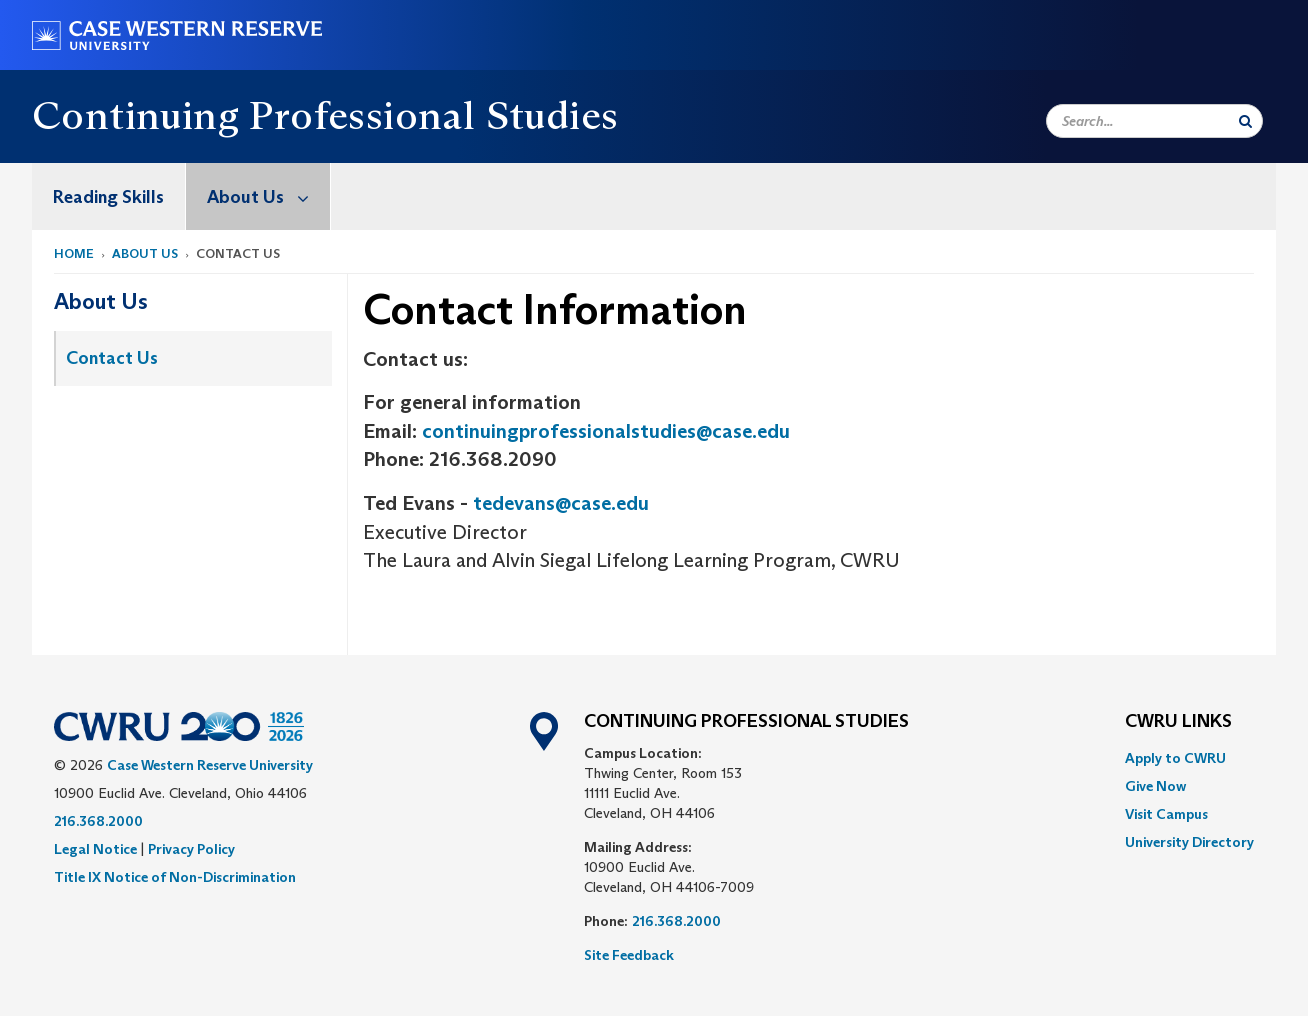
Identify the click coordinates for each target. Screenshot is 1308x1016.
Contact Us (112, 358)
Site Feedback (629, 955)
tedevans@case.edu (561, 503)
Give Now (1155, 786)
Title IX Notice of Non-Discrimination (175, 877)
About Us (268, 196)
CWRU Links (1178, 722)
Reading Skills (108, 197)
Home (74, 253)
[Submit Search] (1245, 121)
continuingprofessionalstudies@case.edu (606, 431)
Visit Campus (1166, 814)
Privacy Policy (191, 849)
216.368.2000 (98, 821)
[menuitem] (109, 196)
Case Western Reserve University (210, 765)
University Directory (1189, 842)
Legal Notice (95, 849)
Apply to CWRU (1175, 758)
